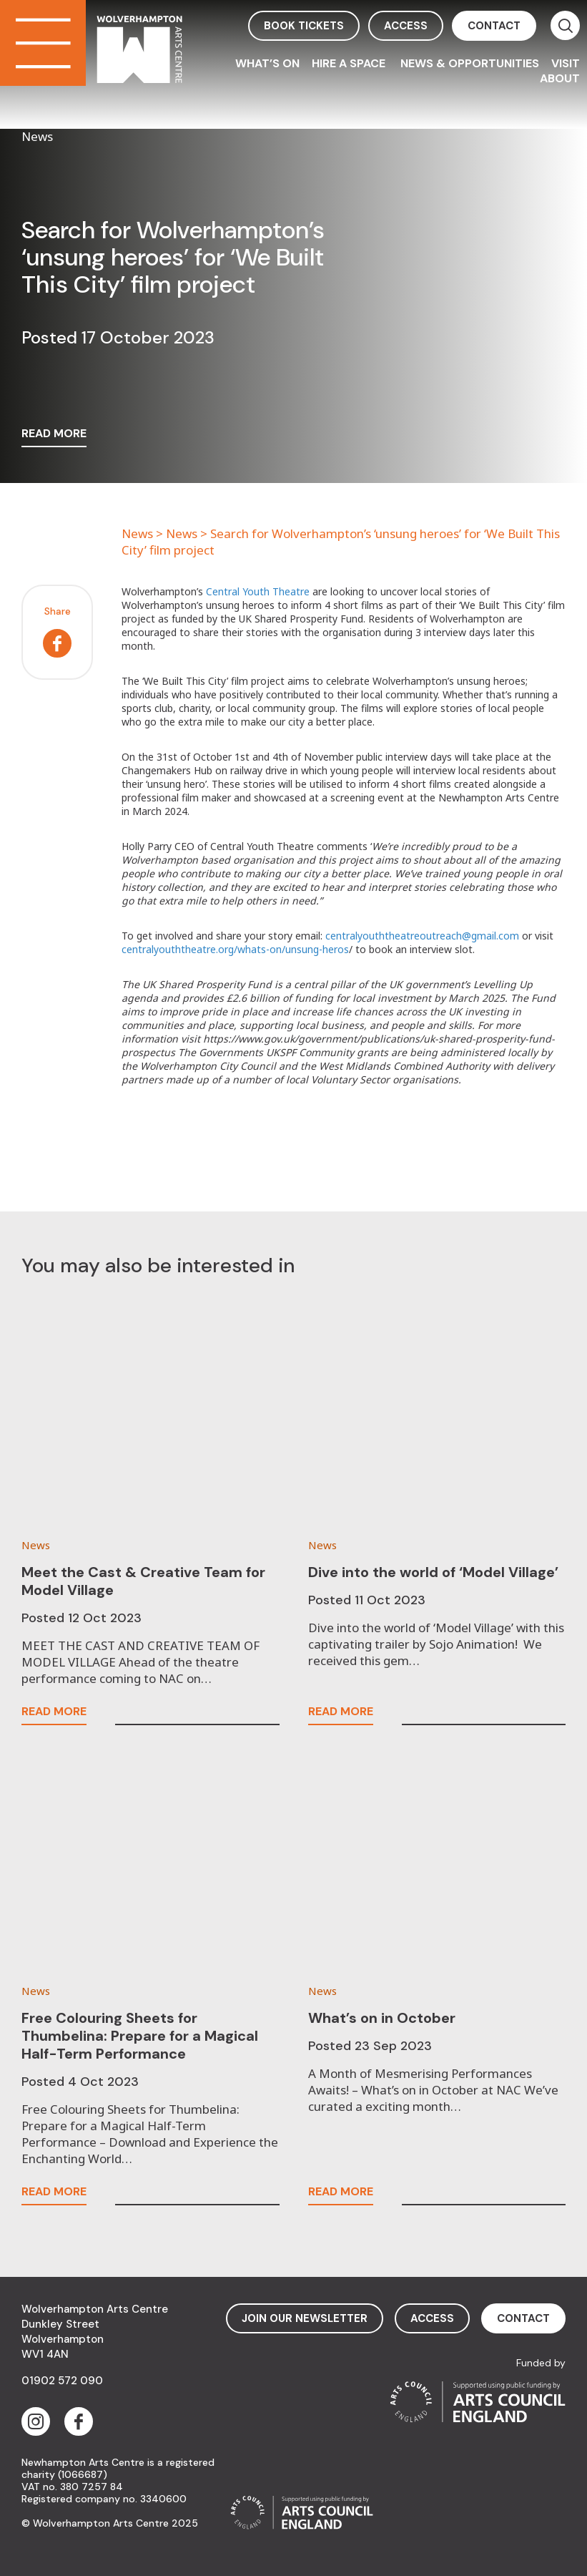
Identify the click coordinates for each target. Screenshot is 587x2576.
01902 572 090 (62, 2380)
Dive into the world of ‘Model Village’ (433, 1572)
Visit (565, 63)
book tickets (304, 26)
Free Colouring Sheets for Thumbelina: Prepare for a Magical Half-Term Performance (139, 2036)
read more (54, 434)
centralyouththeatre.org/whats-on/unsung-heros (235, 949)
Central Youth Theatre (258, 591)
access (406, 26)
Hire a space (350, 63)
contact (494, 26)
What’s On (267, 63)
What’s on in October (381, 2018)
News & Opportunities (469, 63)
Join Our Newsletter (305, 2318)
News (137, 533)
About (560, 78)
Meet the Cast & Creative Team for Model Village (143, 1581)
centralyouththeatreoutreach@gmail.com (422, 935)
